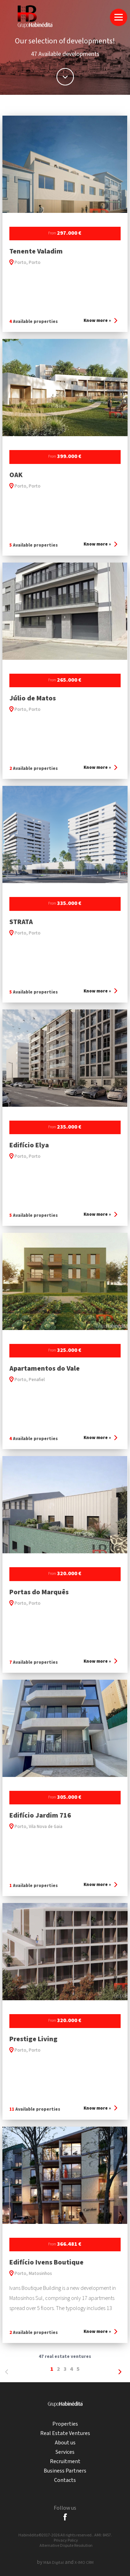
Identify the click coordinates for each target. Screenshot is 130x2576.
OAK (16, 475)
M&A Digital (53, 2562)
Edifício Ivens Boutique (46, 2262)
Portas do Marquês (39, 1592)
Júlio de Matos (32, 698)
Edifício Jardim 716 (40, 1815)
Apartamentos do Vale (44, 1368)
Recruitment (65, 2461)
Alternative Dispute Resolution (66, 2545)
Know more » (100, 321)
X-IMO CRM (84, 2562)
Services (65, 2452)
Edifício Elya (29, 1145)
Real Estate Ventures (65, 2433)
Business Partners (65, 2471)
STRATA (21, 922)
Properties (65, 2424)
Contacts (65, 2480)
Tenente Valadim (36, 251)
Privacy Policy (66, 2540)
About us (65, 2442)
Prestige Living (33, 2039)
